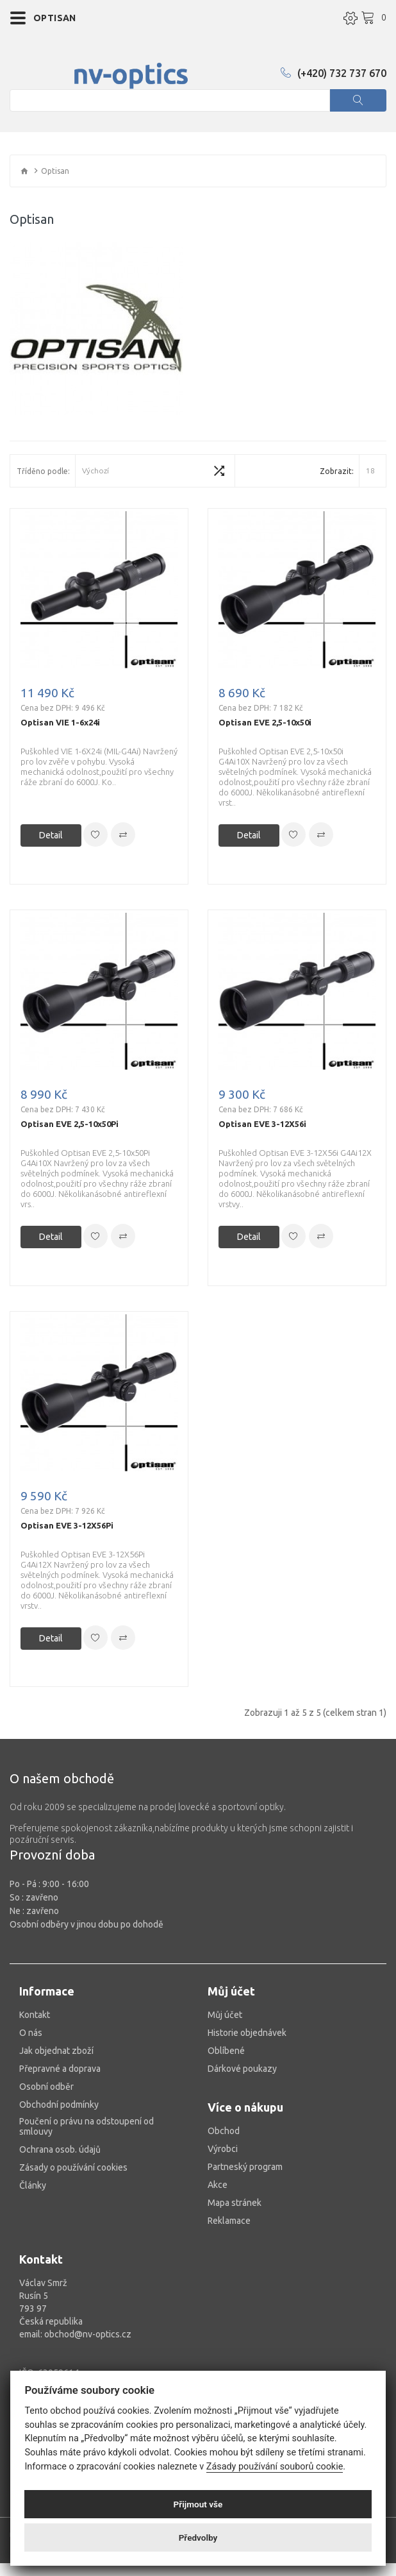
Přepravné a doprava (60, 2068)
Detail (51, 835)
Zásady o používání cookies (73, 2167)
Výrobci (223, 2149)
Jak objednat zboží (56, 2051)
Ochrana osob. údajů (60, 2149)
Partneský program (245, 2167)
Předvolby (198, 2537)
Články (32, 2185)
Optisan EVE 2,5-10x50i (265, 722)
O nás (30, 2033)
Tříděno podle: (43, 471)
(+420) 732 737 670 (333, 73)
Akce (217, 2185)
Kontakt (34, 2015)
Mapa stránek (234, 2203)
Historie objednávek (247, 2033)
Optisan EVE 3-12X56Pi (67, 1525)
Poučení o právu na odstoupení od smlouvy (86, 2126)
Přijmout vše (198, 2504)
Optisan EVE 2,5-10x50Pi (70, 1123)
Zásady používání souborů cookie (274, 2466)
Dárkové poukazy (242, 2068)
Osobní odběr (46, 2086)
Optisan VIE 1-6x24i (60, 722)
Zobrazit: (337, 471)
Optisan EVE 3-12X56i (262, 1123)
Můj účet (225, 2015)
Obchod (224, 2131)
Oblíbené (226, 2051)
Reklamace (229, 2221)
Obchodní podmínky (59, 2104)
